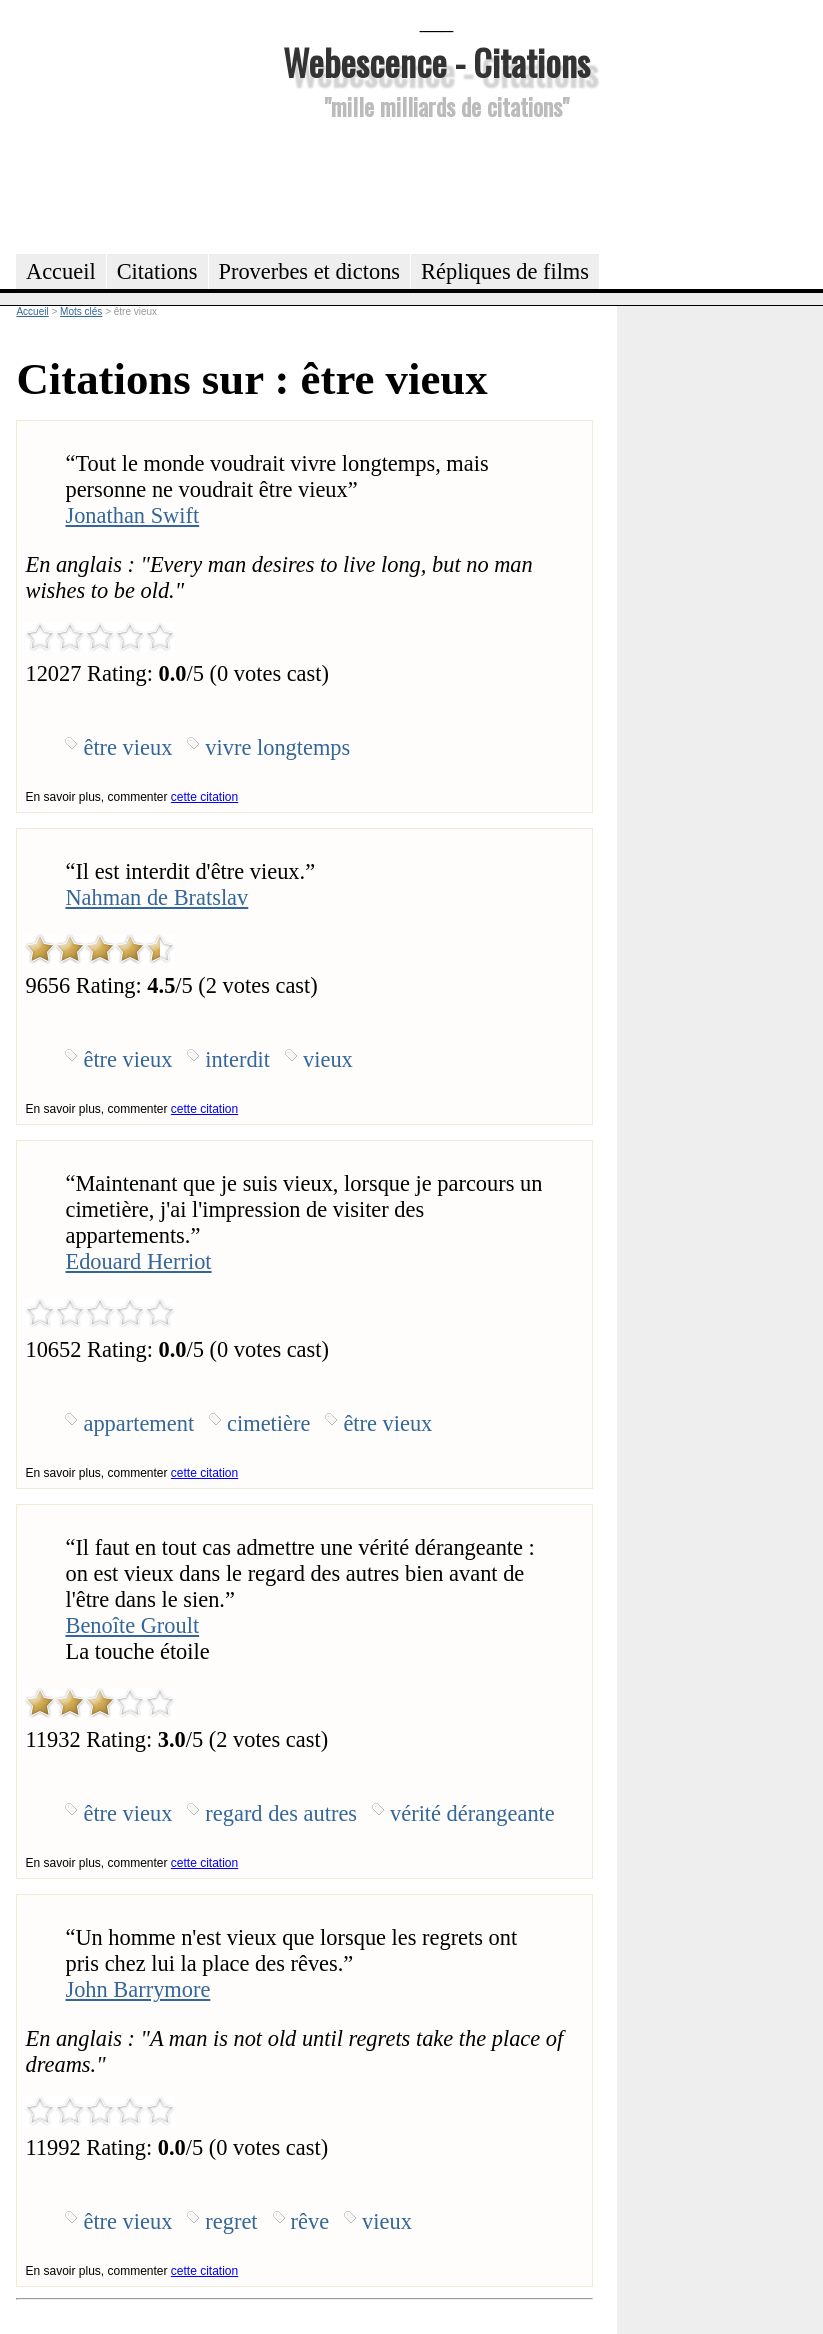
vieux (328, 1059)
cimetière (268, 1423)
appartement (138, 1423)
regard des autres (281, 1813)
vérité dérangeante (472, 1813)
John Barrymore (137, 1989)
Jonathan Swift (132, 515)
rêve (310, 2221)
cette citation (204, 797)
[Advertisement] (437, 184)
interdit (237, 1059)
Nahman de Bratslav (156, 897)
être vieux (127, 747)
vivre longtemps (277, 747)
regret (231, 2221)
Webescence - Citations (436, 61)
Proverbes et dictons (310, 271)
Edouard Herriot (138, 1261)
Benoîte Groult (132, 1625)
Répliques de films (505, 271)
